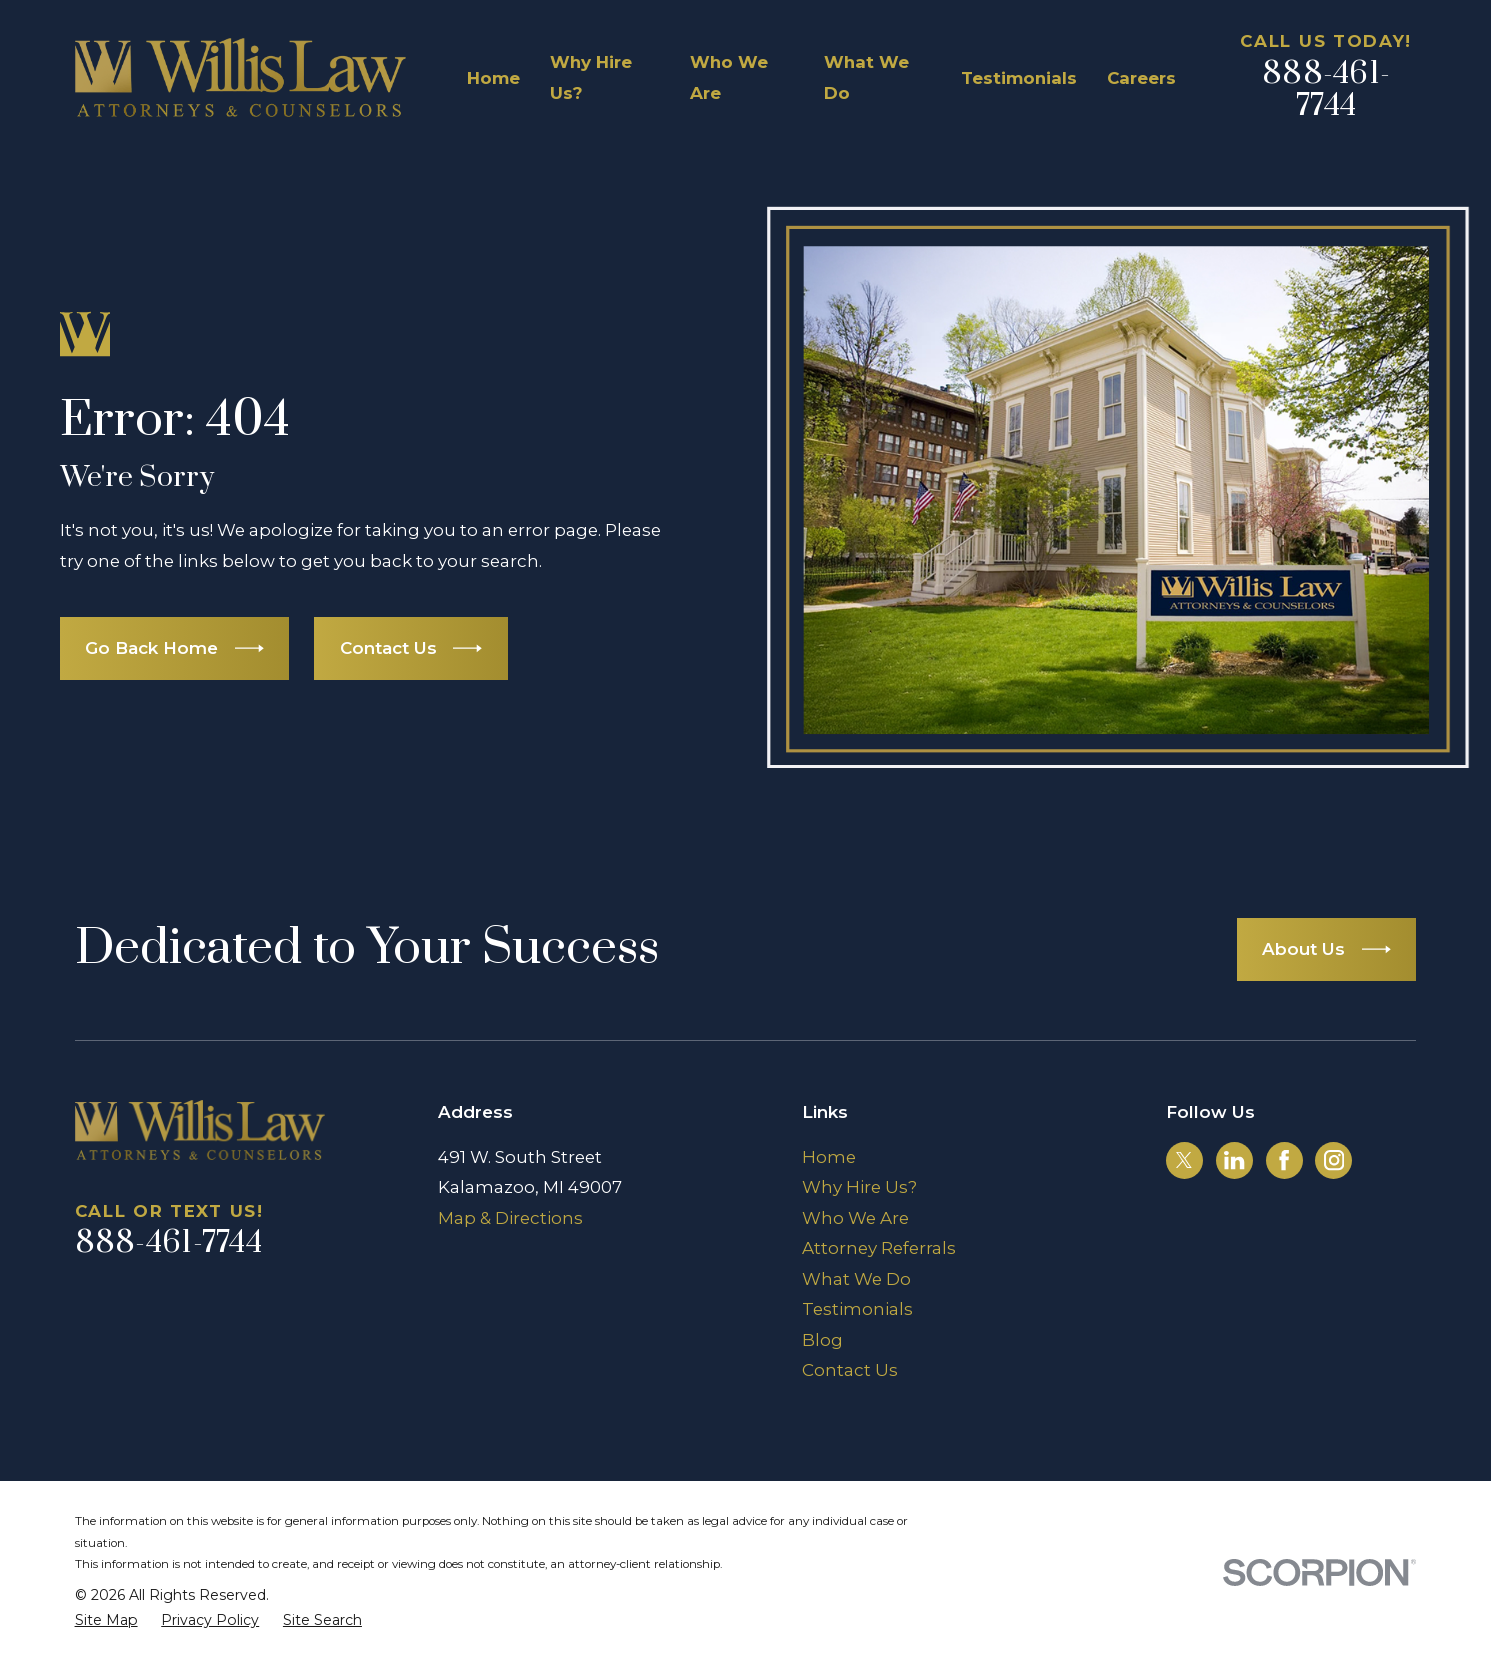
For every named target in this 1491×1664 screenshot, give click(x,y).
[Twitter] (1184, 1160)
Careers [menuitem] (1141, 78)
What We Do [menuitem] (866, 77)
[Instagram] (1334, 1160)
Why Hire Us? (859, 1187)
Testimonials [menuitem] (1019, 78)
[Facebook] (1284, 1160)
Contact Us (850, 1370)
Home (829, 1157)
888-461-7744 (1326, 90)
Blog (822, 1340)
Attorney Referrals (879, 1248)
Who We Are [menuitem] (729, 77)
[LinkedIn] (1234, 1160)
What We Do (856, 1279)
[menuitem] (106, 1620)
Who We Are (855, 1218)
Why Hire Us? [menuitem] (591, 77)
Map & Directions (510, 1218)
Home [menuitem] (493, 78)
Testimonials (857, 1309)
